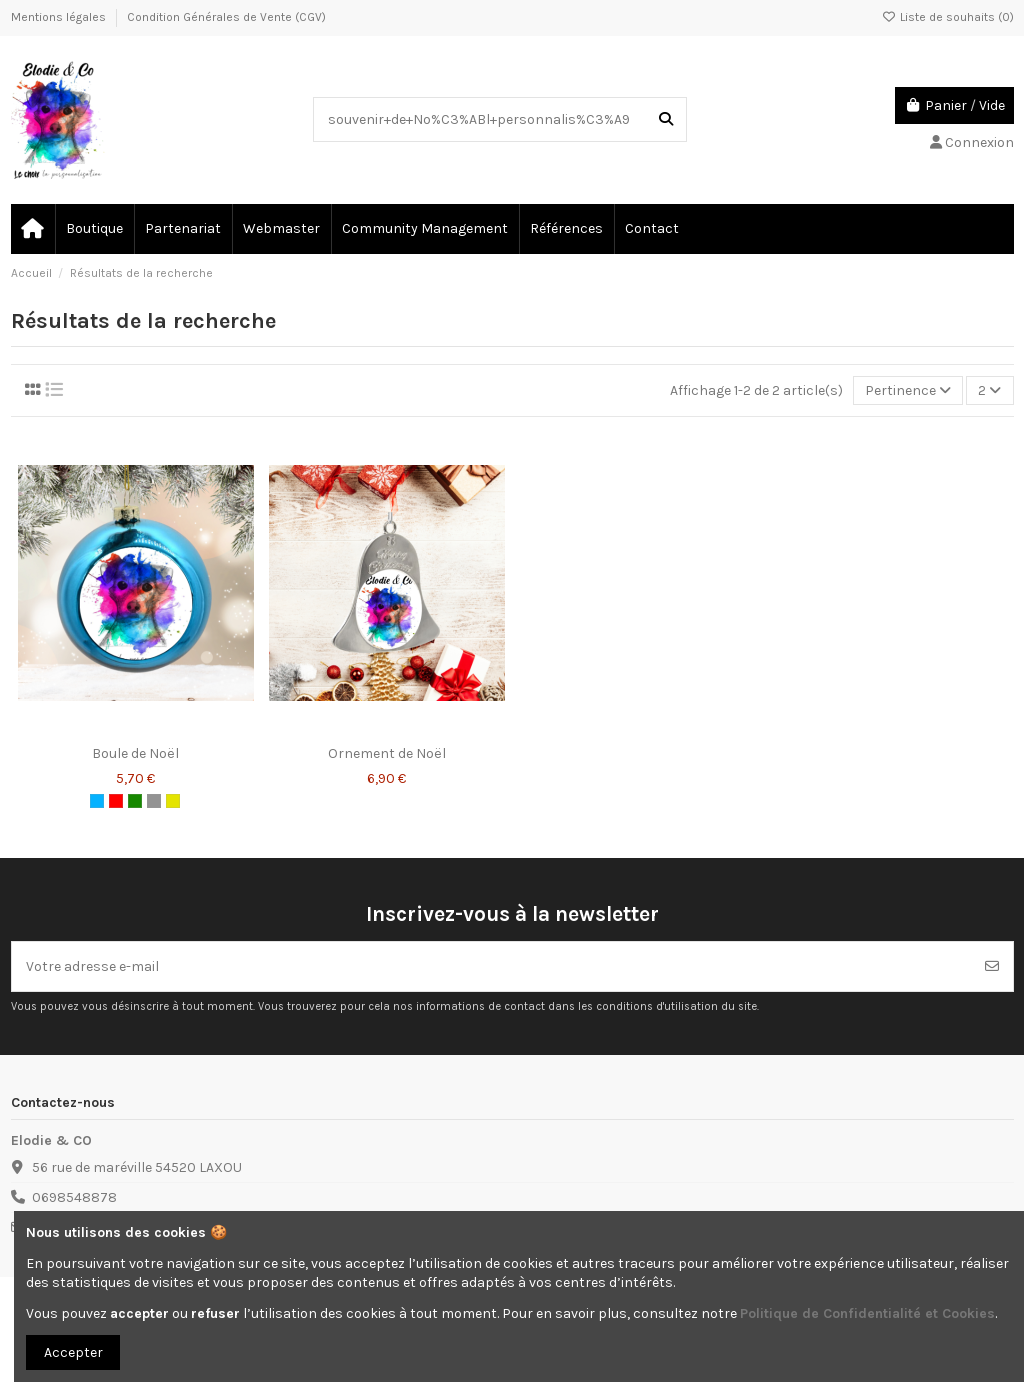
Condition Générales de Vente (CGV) (226, 17)
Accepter (73, 1352)
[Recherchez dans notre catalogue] (666, 119)
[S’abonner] (992, 966)
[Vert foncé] (135, 801)
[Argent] (154, 801)
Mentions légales (60, 17)
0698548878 (74, 1197)
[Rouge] (116, 801)
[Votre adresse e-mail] (492, 966)
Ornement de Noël (387, 753)
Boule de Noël (135, 753)
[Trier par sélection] (908, 390)
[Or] (173, 801)
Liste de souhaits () (948, 17)
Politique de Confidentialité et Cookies (867, 1313)
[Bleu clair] (97, 801)
